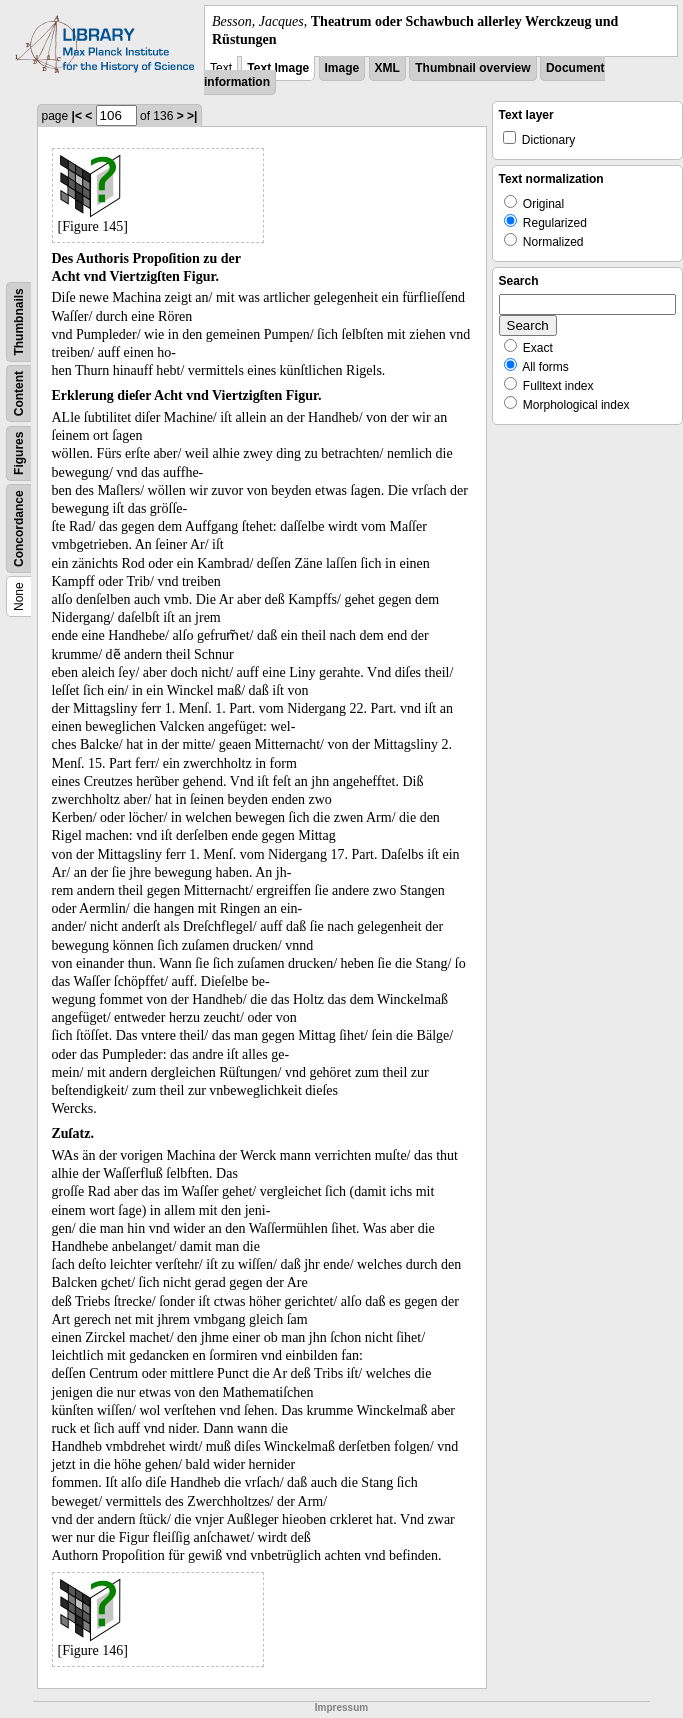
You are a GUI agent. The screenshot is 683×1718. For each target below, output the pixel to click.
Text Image (278, 68)
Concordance (19, 529)
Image (342, 68)
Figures (19, 453)
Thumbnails (19, 322)
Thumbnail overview (472, 68)
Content (19, 393)
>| (192, 116)
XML (387, 68)
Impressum (341, 1707)
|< (77, 116)
